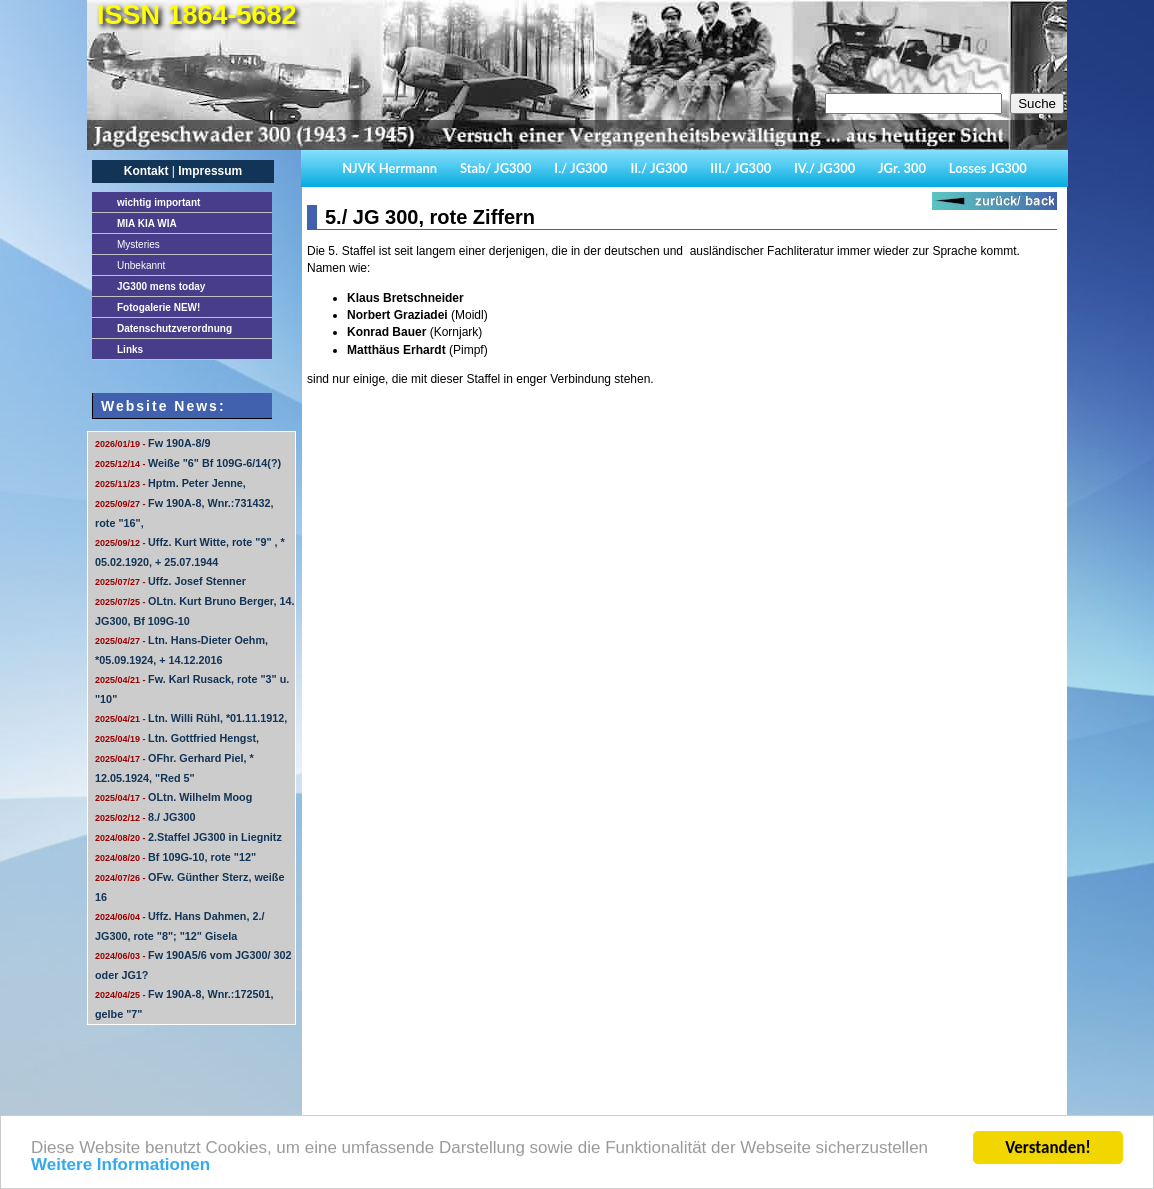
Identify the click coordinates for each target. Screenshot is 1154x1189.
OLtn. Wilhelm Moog (173, 797)
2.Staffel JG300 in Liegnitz (188, 837)
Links (130, 349)
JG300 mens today (161, 286)
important (158, 202)
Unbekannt (141, 265)
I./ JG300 (580, 168)
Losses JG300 (988, 168)
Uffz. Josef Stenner (170, 581)
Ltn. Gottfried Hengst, (177, 738)
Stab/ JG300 (496, 168)
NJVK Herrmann (389, 168)
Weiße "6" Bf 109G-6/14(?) (188, 463)
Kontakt (146, 171)
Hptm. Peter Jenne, (170, 483)
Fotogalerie (158, 307)
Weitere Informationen (120, 1166)
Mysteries (138, 244)
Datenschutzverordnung (174, 328)
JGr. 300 (902, 168)
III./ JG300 (740, 168)
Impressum (210, 171)
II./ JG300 (658, 168)
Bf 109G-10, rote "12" (175, 857)
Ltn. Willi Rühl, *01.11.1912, (191, 718)
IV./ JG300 (824, 168)
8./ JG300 (145, 817)
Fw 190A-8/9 (152, 443)
